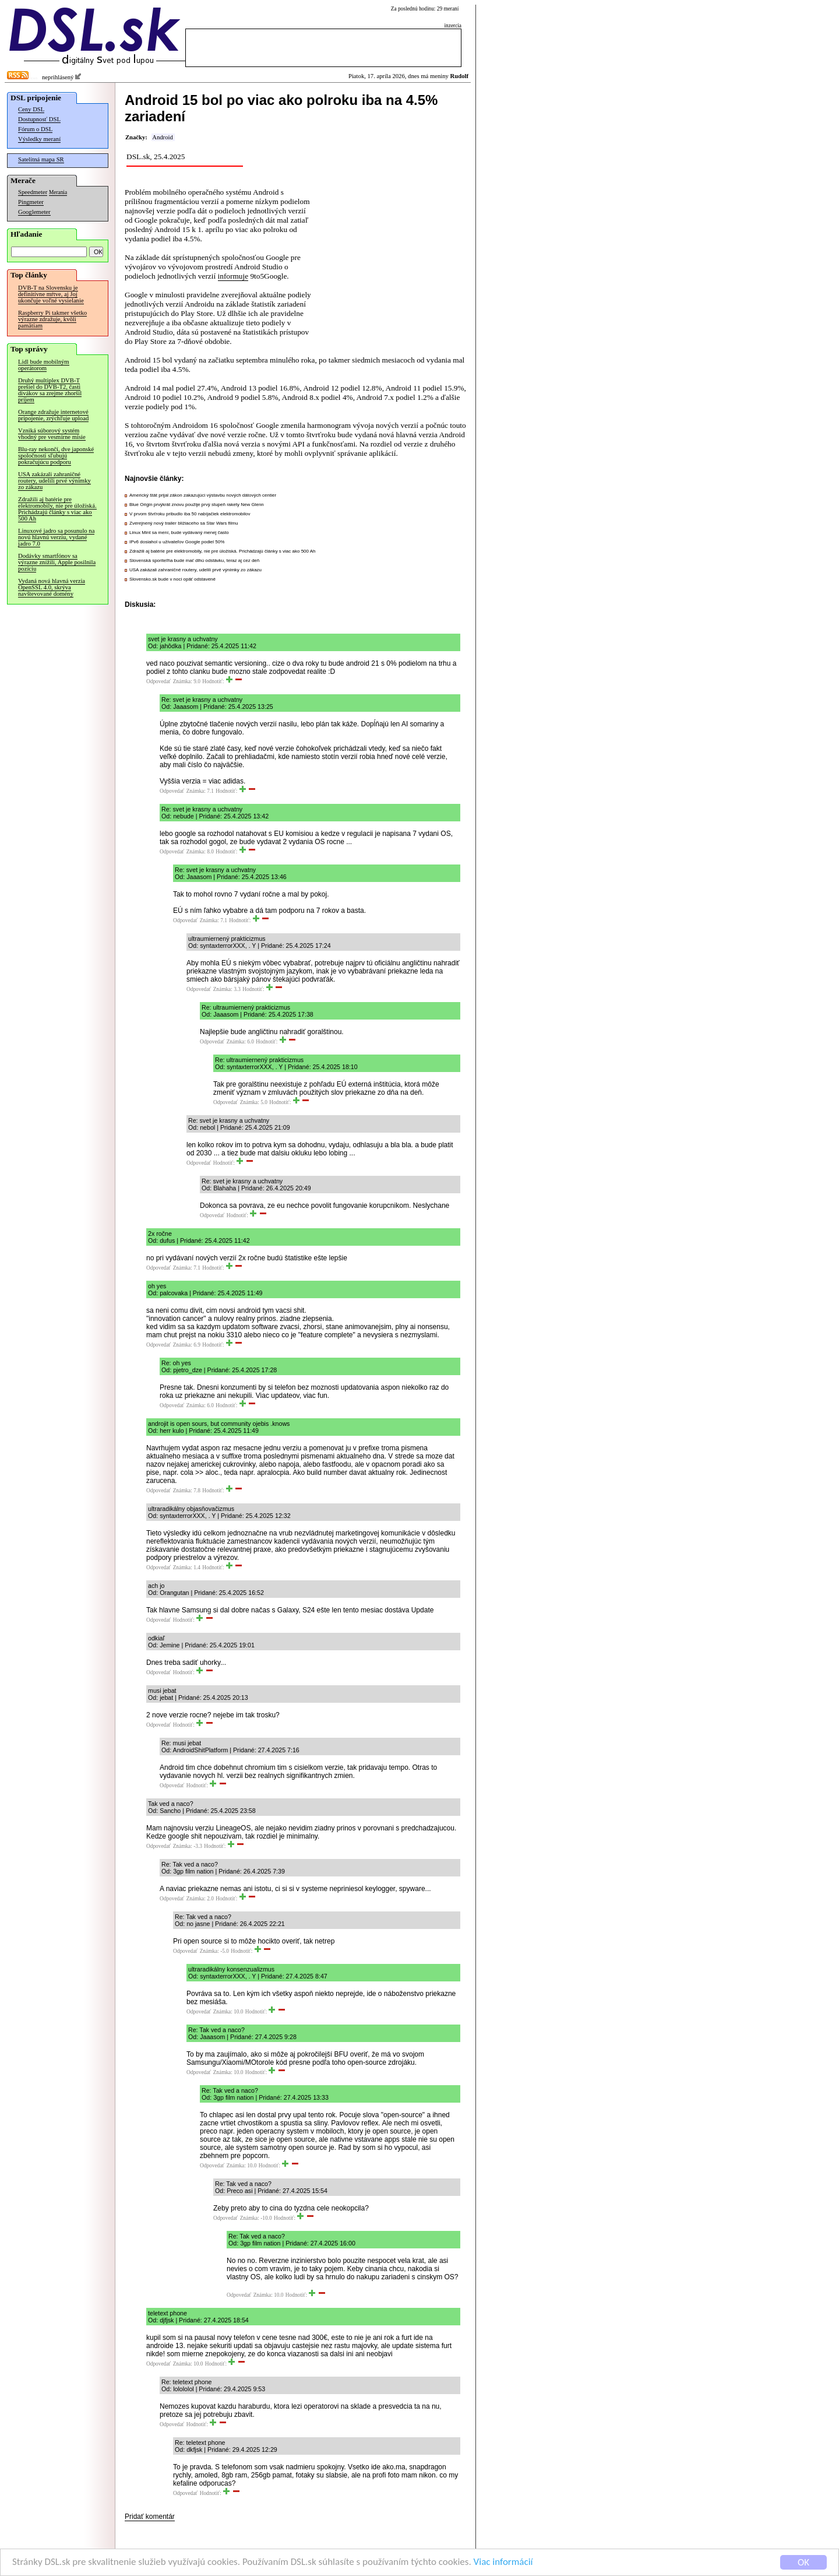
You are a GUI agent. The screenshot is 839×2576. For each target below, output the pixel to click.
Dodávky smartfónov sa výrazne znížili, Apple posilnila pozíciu (57, 562)
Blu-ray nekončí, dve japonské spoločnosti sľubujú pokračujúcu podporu (56, 455)
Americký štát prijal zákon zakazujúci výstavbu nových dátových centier (202, 495)
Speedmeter (32, 192)
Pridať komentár (150, 2516)
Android (162, 137)
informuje (233, 276)
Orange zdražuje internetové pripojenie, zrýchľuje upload (53, 415)
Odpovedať (158, 681)
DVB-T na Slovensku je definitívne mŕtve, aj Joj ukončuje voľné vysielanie (51, 294)
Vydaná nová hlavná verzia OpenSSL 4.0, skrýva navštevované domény (51, 587)
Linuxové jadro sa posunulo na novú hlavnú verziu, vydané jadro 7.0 (56, 537)
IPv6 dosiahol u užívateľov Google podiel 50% (176, 541)
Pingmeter (31, 202)
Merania (58, 192)
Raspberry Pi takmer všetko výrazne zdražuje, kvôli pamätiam (52, 319)
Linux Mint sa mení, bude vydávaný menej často (179, 532)
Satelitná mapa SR (41, 159)
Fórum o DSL (35, 129)
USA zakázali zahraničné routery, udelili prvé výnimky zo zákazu (54, 480)
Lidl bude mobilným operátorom (43, 365)
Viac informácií (503, 2563)
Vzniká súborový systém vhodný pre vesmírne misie (52, 433)
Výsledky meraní (39, 139)
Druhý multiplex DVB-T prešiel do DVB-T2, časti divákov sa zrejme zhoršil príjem (50, 390)
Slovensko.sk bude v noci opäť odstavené (172, 579)
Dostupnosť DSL (39, 119)
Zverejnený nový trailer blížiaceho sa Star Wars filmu (183, 523)
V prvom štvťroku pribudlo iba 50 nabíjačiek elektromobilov (190, 513)
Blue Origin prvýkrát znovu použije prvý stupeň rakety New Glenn (196, 504)
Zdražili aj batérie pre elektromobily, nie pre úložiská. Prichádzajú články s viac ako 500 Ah (57, 509)
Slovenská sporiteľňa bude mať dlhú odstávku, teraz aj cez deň (194, 560)
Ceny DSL (31, 109)
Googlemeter (34, 212)
